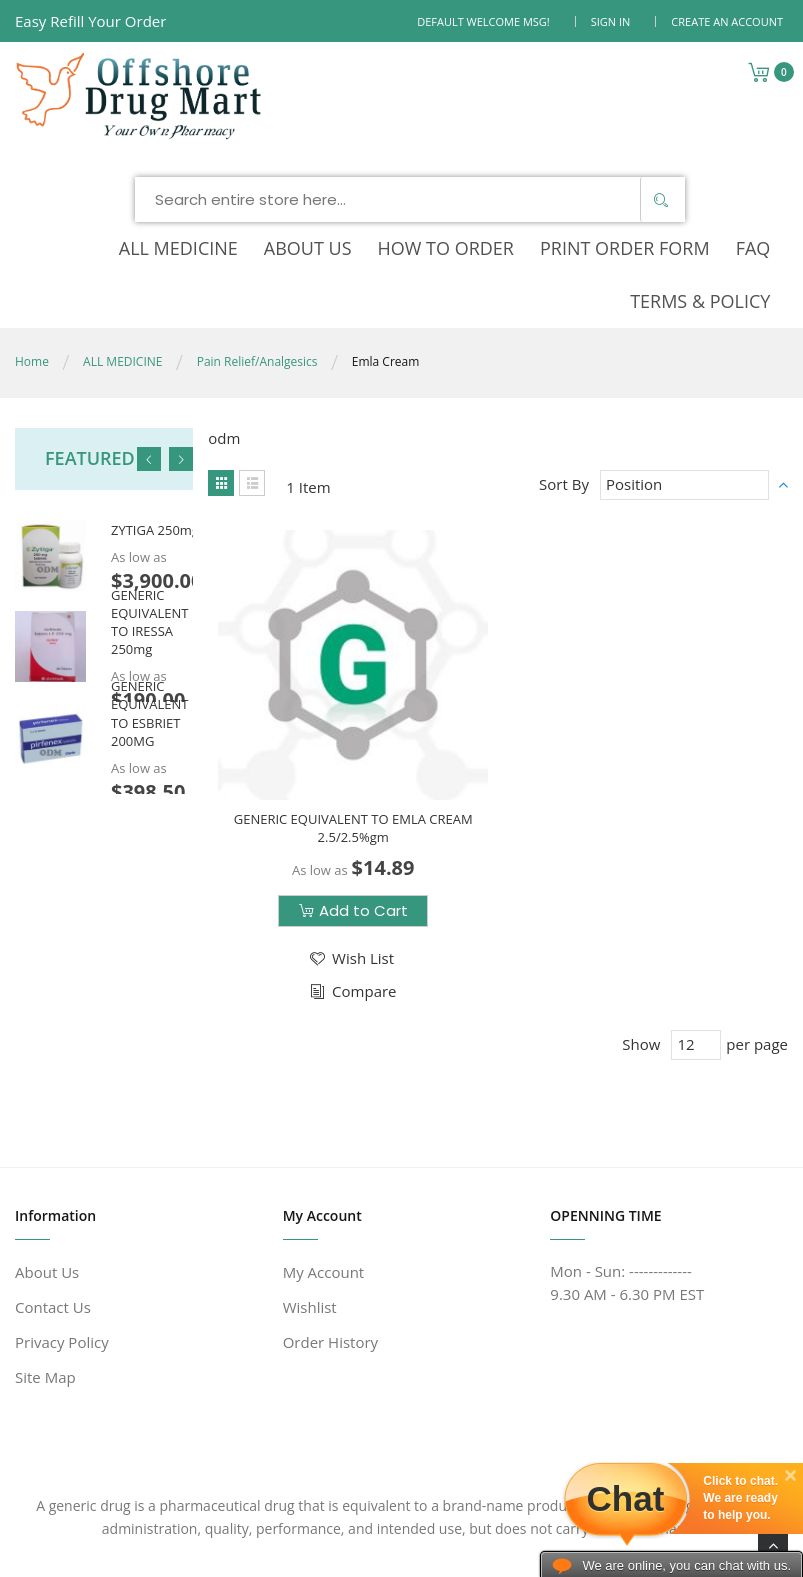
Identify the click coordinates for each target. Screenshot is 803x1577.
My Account (324, 1183)
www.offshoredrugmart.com (198, 1527)
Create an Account (727, 21)
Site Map (45, 1288)
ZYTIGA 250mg (155, 436)
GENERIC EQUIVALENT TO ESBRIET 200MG (149, 618)
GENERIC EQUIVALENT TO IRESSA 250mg (149, 527)
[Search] (660, 149)
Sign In (611, 21)
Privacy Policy (62, 1253)
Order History (330, 1253)
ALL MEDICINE (122, 266)
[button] (350, 864)
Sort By (564, 389)
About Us (47, 1183)
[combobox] (410, 149)
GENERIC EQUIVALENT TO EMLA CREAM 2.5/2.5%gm (353, 733)
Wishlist (310, 1218)
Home (32, 266)
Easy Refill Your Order (90, 21)
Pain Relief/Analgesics (257, 266)
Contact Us (53, 1218)
